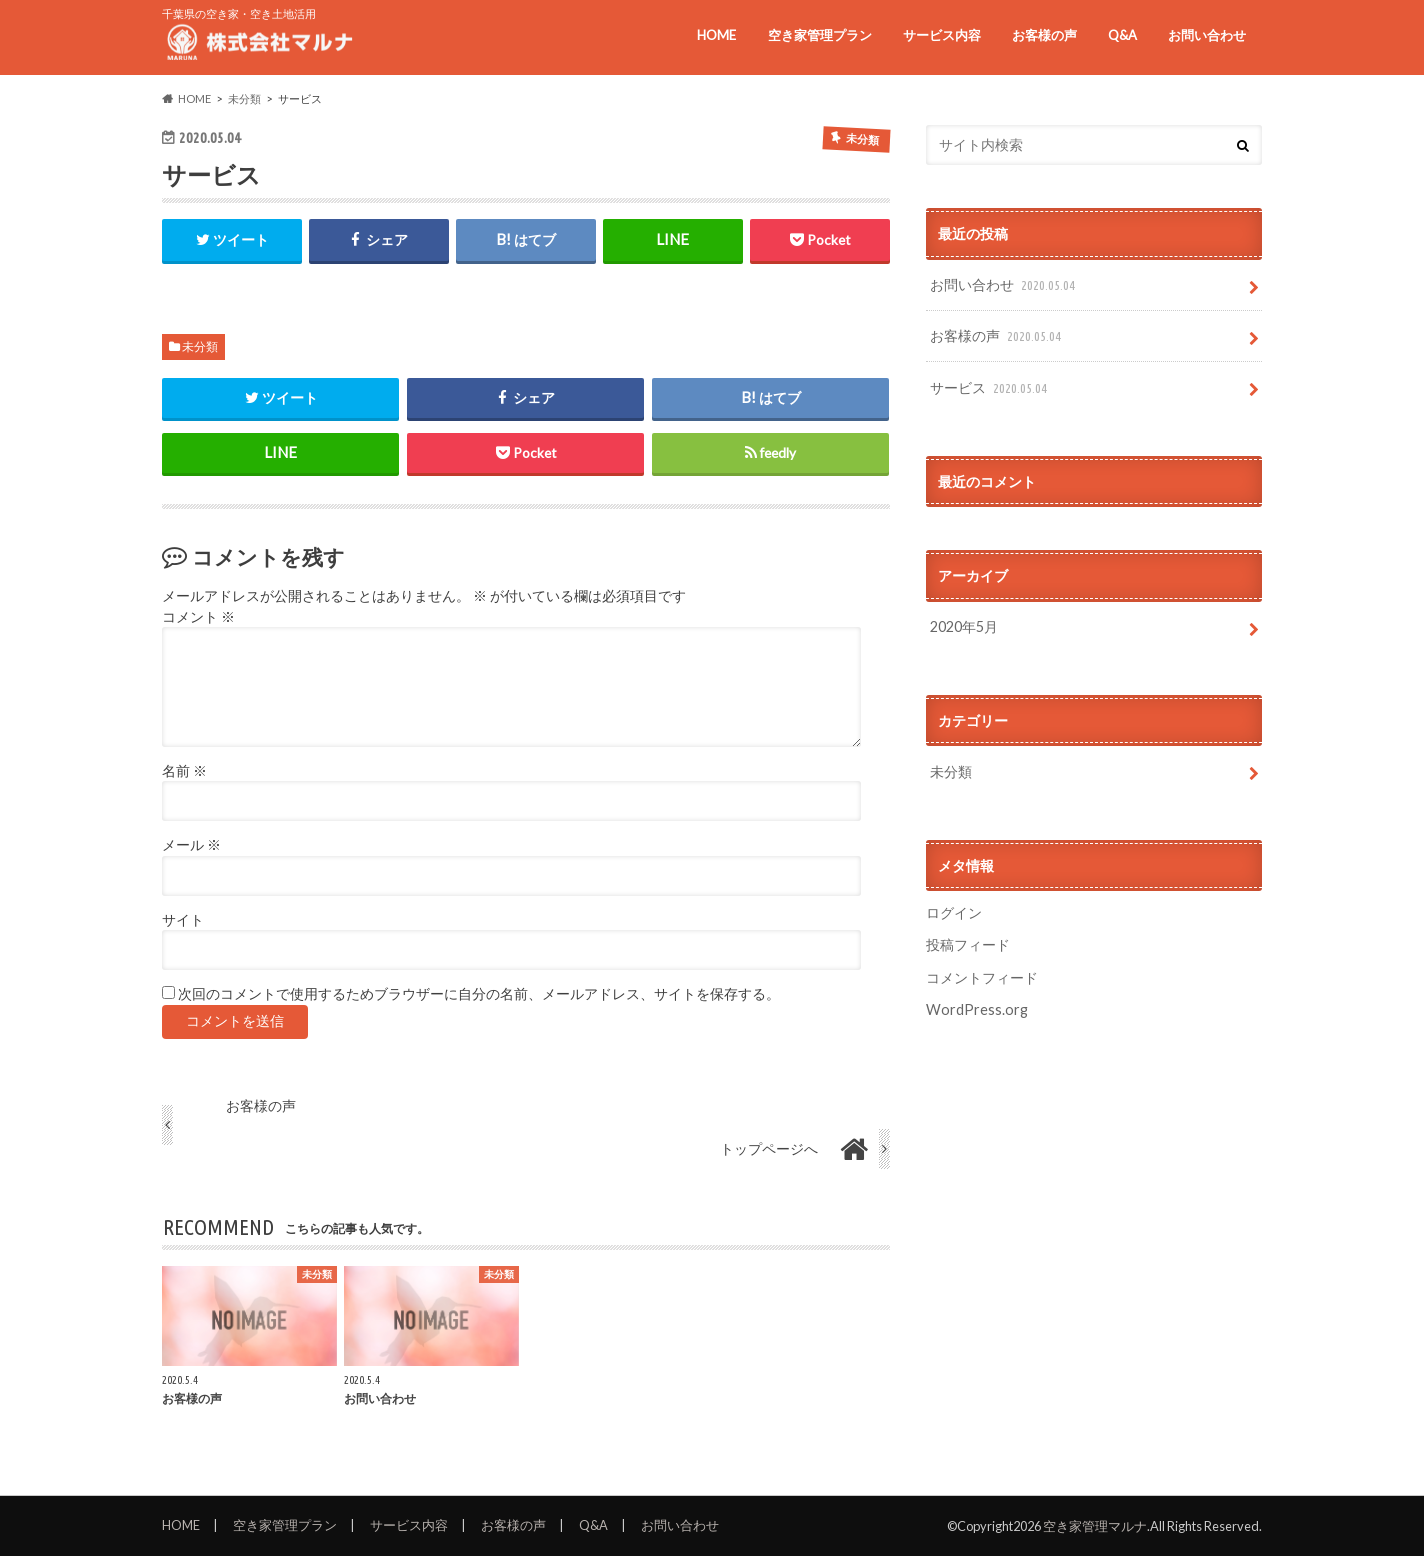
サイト (183, 920)
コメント (198, 617)
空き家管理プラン (820, 35)
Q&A (1122, 35)
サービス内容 (942, 35)
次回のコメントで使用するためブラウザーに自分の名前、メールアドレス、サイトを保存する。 (479, 994)
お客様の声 (1044, 35)
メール (191, 845)
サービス (990, 388)
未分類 (200, 346)
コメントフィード (982, 977)
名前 (184, 771)
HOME (716, 35)
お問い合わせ (1207, 35)
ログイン (954, 912)
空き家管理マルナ (1095, 1526)
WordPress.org (977, 1009)
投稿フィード (968, 944)
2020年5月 (964, 626)
